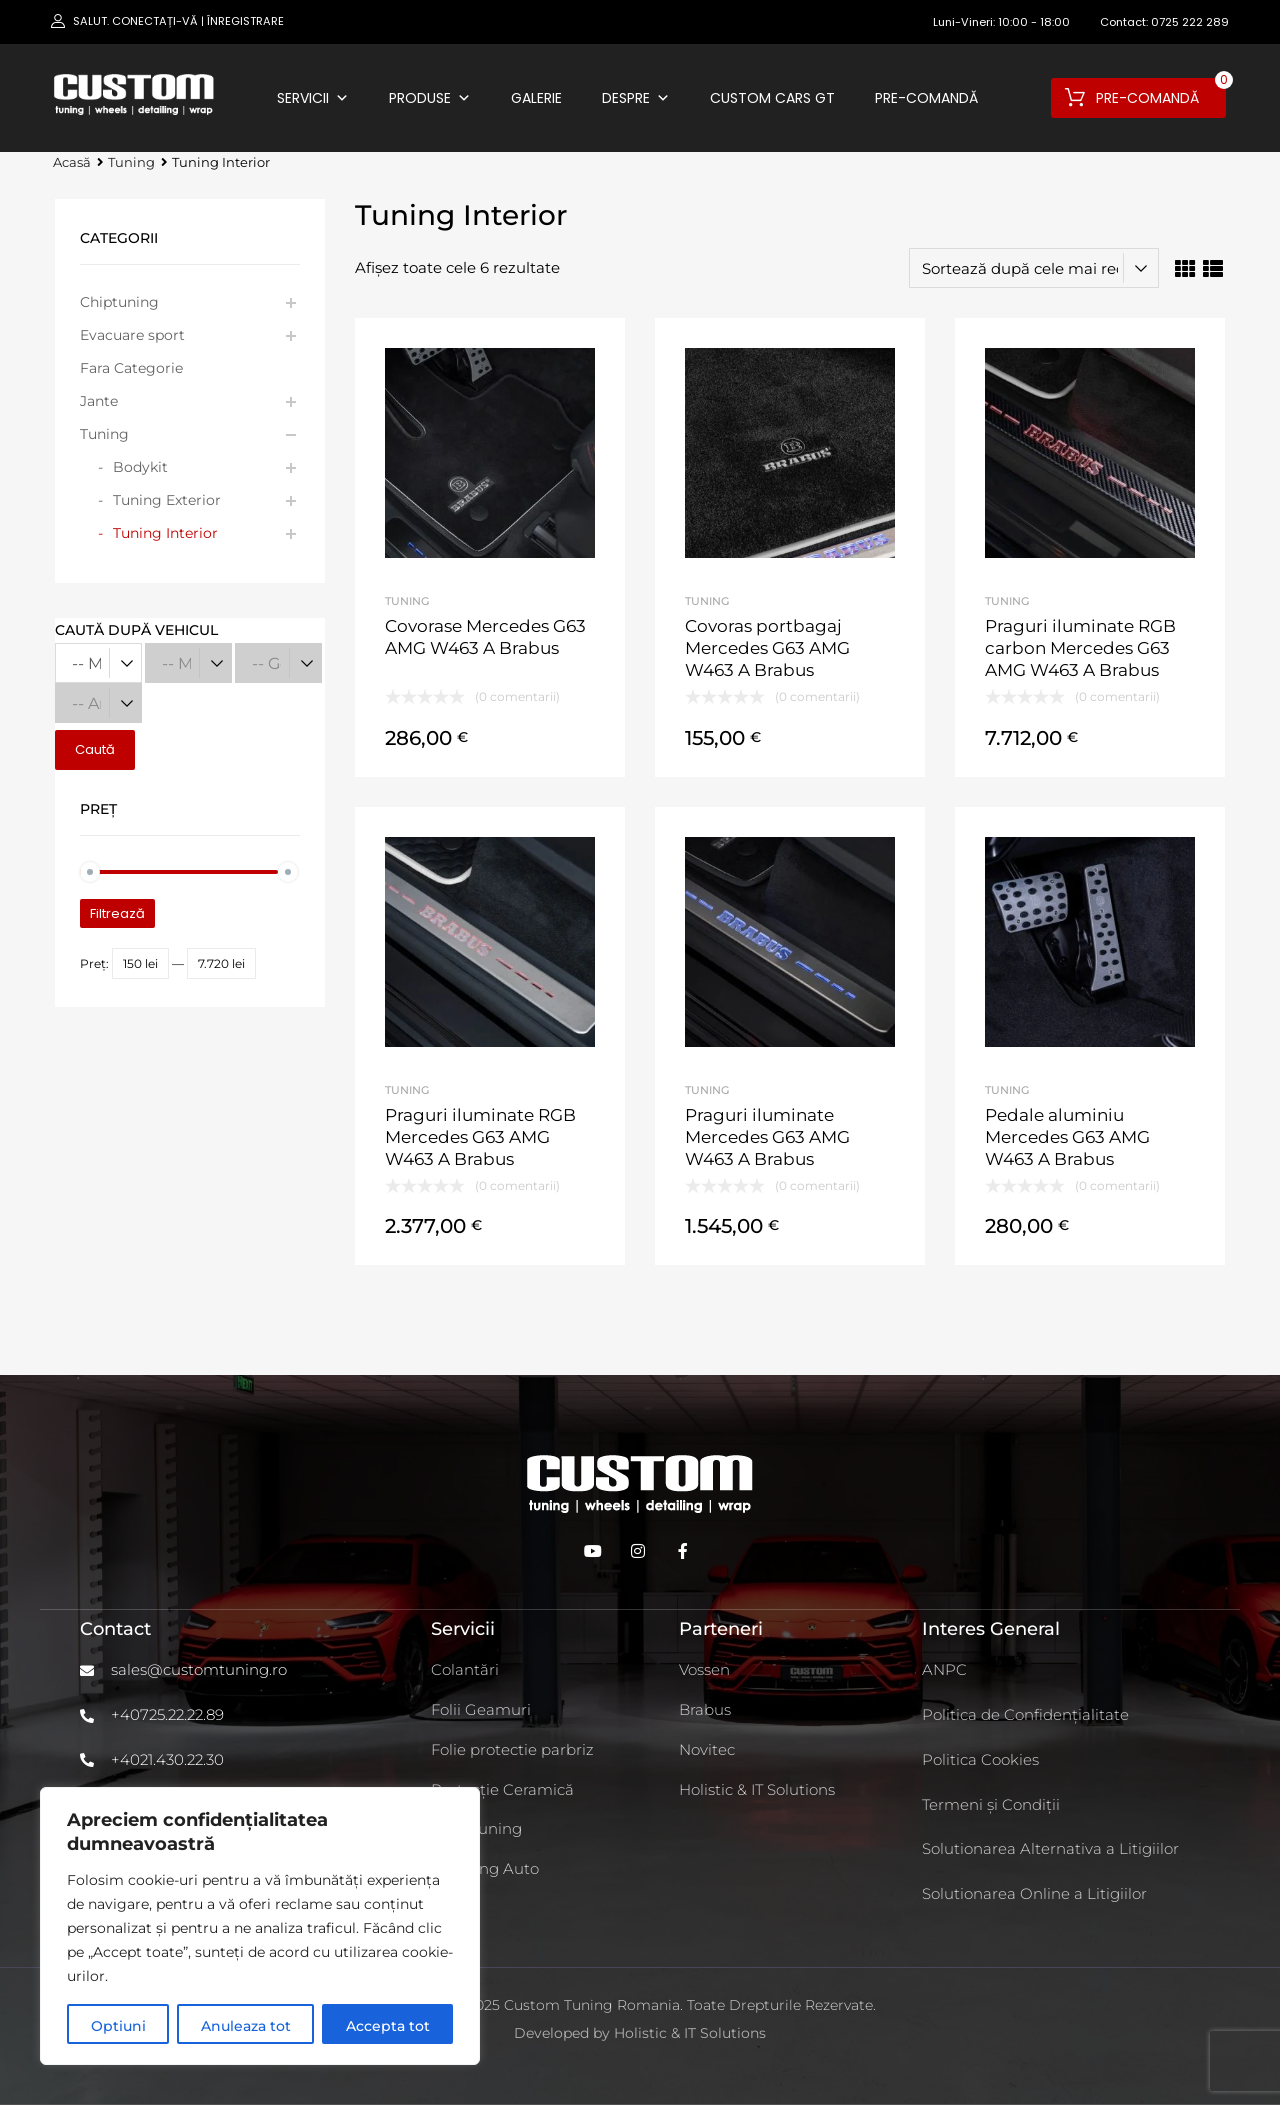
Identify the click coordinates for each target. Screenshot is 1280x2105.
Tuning (131, 162)
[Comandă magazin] (1034, 268)
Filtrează (117, 913)
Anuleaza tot (246, 2026)
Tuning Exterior (167, 500)
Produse (430, 98)
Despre (636, 98)
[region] (260, 1926)
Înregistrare (245, 21)
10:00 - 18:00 (1034, 22)
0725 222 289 (1190, 22)
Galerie (536, 98)
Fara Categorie (131, 368)
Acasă (72, 162)
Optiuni (118, 2026)
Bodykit (140, 467)
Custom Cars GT (772, 98)
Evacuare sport (132, 335)
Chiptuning (119, 302)
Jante (99, 401)
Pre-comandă (926, 98)
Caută (95, 749)
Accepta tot (388, 2026)
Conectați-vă (155, 21)
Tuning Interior (165, 533)
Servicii (313, 98)
